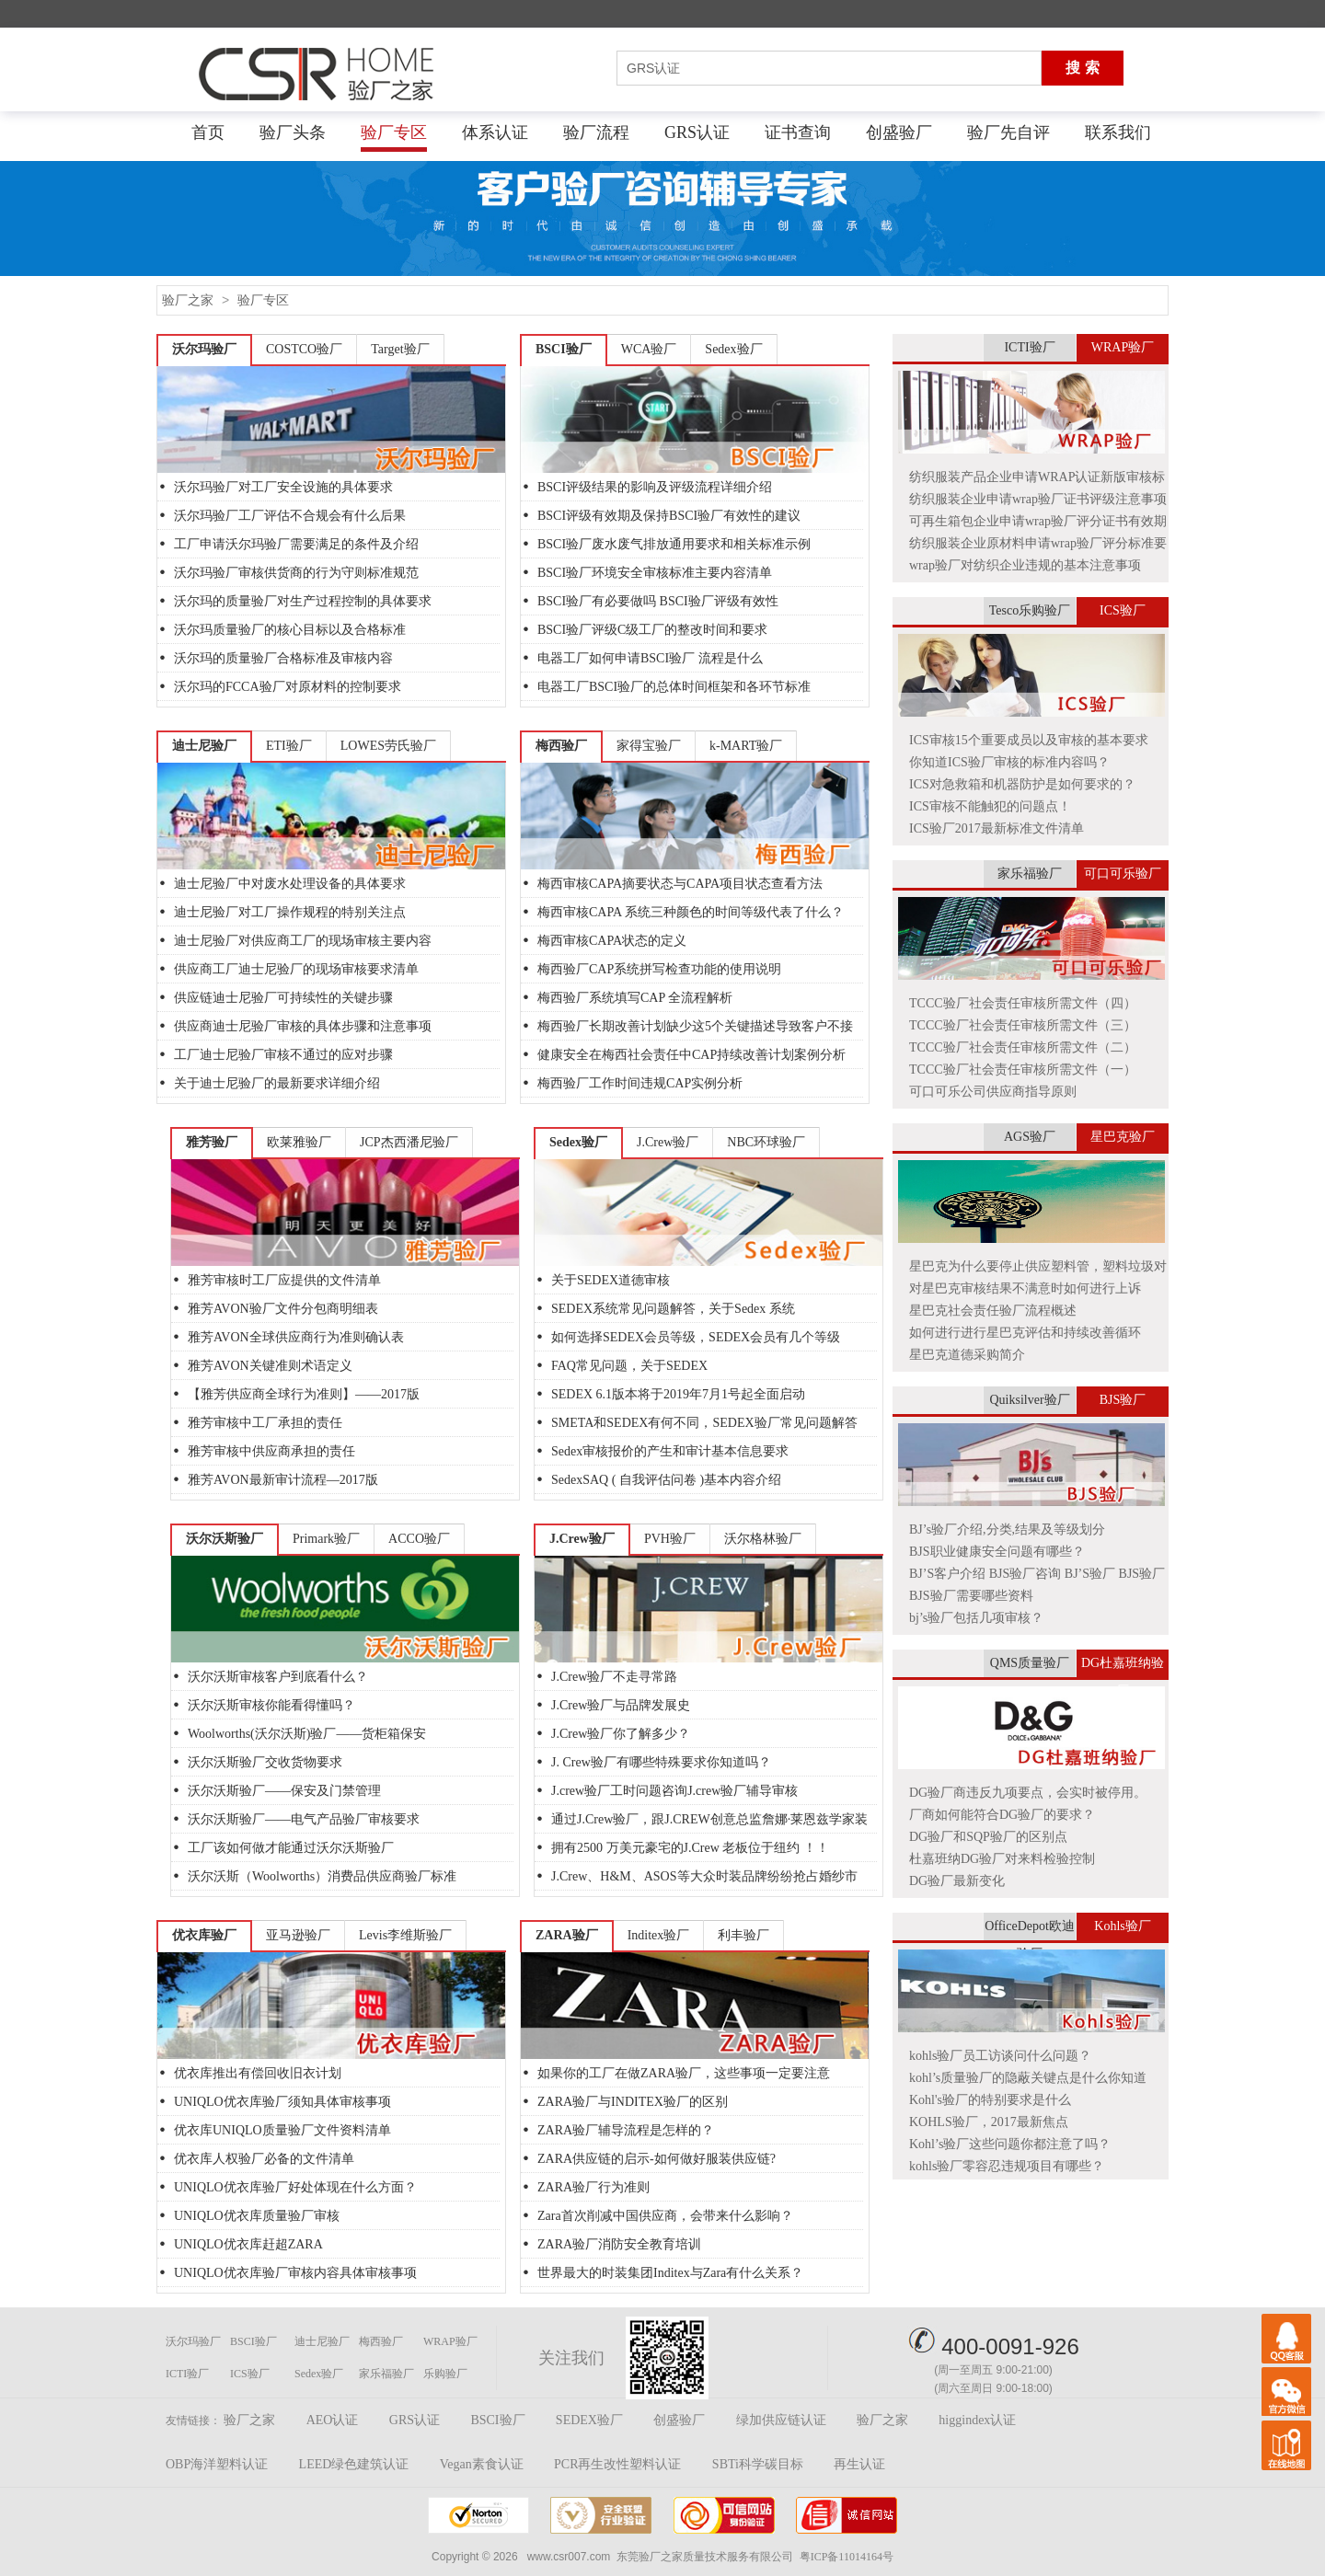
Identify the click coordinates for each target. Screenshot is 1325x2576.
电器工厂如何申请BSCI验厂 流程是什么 (650, 658)
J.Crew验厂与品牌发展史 (620, 1705)
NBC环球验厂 (766, 1142)
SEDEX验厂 (589, 2420)
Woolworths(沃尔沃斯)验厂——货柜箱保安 (307, 1734)
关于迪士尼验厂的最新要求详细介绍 (277, 1083)
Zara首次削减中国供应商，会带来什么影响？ (665, 2216)
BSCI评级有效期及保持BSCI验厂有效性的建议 (669, 516)
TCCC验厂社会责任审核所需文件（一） (1022, 1069)
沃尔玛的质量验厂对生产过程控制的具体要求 (303, 601)
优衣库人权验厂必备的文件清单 (264, 2159)
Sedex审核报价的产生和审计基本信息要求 (670, 1451)
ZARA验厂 (567, 1935)
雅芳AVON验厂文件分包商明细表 (283, 1309)
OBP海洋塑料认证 (217, 2464)
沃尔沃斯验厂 (224, 1539)
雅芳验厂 (211, 1142)
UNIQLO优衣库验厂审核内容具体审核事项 (295, 2273)
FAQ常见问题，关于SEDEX (629, 1366)
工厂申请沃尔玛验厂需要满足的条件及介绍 (296, 544)
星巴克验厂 (1122, 1137)
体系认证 (495, 132)
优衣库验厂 (204, 1935)
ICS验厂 (1123, 610)
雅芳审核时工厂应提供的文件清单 (284, 1280)
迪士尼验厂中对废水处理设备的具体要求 (290, 884)
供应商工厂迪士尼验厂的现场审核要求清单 (296, 969)
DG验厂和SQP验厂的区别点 (988, 1837)
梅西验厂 (561, 746)
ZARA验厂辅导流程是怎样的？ (625, 2130)
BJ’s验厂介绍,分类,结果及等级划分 (1007, 1529)
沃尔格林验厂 (762, 1539)
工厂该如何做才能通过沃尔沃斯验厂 (291, 1848)
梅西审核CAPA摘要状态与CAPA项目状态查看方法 (680, 884)
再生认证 (859, 2464)
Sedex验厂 (733, 349)
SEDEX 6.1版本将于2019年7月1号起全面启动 (678, 1394)
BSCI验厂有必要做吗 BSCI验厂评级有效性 (657, 601)
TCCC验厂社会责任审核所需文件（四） (1022, 1003)
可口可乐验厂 (1122, 873)
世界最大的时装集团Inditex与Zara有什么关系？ (670, 2273)
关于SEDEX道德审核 (610, 1280)
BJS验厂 (1123, 1400)
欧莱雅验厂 (299, 1142)
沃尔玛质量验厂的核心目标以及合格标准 (290, 630)
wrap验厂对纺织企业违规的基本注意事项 (1025, 565)
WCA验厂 (649, 349)
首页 (208, 132)
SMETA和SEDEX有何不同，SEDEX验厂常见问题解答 (704, 1423)
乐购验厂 (445, 2373)
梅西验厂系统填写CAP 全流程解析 (634, 998)
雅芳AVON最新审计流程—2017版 (283, 1480)
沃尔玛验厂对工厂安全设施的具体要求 (283, 487)
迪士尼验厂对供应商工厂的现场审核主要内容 (303, 941)
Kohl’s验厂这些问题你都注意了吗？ (1010, 2144)
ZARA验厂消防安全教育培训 (619, 2244)
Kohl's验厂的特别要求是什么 (990, 2100)
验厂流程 (596, 132)
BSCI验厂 (564, 349)
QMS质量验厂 (1029, 1663)
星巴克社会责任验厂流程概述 (993, 1310)
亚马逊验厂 (298, 1935)
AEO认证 (332, 2420)
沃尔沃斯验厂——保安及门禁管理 (284, 1791)
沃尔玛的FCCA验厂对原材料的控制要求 (287, 687)
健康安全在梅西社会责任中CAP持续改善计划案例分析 (691, 1055)
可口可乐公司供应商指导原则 (993, 1091)
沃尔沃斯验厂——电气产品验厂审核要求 (304, 1819)
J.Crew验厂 (667, 1142)
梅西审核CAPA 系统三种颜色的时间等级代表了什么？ (690, 912)
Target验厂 (400, 349)
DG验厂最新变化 (957, 1881)
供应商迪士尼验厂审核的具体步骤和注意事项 (303, 1026)
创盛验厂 (899, 132)
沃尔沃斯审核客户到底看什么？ (278, 1677)
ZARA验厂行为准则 (593, 2187)
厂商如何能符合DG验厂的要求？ (1002, 1815)
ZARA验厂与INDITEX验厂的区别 (632, 2102)
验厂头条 (292, 132)
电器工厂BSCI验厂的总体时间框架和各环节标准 (674, 687)
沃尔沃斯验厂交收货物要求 (265, 1762)
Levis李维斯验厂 (405, 1935)
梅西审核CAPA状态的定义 (611, 941)
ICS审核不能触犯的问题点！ (990, 806)
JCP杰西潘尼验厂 (409, 1142)
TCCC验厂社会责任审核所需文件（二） (1022, 1047)
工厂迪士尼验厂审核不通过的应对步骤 (283, 1055)
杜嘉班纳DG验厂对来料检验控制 (1002, 1859)
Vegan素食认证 (482, 2464)
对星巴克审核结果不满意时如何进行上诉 (1025, 1288)
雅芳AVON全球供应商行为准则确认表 (296, 1337)
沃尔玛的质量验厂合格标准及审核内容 (283, 658)
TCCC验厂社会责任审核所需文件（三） (1022, 1025)
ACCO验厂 (419, 1539)
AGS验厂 (1029, 1137)
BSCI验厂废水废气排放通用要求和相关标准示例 (674, 544)
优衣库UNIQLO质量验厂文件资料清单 (282, 2130)
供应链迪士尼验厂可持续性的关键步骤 (283, 998)
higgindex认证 (977, 2420)
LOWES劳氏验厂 (388, 746)
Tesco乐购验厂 (1029, 610)
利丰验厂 (743, 1935)
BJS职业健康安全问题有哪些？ (997, 1551)
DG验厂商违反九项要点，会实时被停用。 (1027, 1793)
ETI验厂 (289, 746)
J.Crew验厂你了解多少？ (620, 1734)
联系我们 (1118, 132)
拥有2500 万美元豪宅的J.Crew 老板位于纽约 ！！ (690, 1848)
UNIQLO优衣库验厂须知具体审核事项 (282, 2102)
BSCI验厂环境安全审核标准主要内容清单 (654, 573)
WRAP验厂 (1122, 347)
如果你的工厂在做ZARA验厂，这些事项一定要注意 (683, 2073)
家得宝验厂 (648, 746)
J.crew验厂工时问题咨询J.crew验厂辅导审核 (674, 1791)
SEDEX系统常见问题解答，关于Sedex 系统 (673, 1309)
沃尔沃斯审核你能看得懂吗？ (271, 1705)
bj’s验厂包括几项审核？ (976, 1618)
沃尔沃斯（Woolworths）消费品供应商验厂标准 (322, 1876)
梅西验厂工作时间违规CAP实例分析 (640, 1083)
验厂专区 (394, 132)
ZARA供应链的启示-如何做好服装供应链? (656, 2159)
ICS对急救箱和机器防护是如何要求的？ (1022, 784)
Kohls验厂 (1122, 1926)
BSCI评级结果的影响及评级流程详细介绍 (654, 487)
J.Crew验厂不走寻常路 (614, 1677)
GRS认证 (697, 132)
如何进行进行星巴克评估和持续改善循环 (1025, 1333)
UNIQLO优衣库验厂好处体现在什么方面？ (295, 2187)
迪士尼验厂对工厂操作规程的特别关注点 (290, 912)
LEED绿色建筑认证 (354, 2464)
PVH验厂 (670, 1539)
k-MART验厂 (745, 746)
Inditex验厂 (659, 1935)
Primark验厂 (326, 1539)
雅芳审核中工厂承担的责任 (265, 1423)
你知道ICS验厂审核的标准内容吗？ (1009, 762)
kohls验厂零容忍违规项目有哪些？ (1006, 2166)
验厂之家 (187, 300)
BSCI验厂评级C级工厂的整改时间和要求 (652, 630)
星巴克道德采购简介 (967, 1355)
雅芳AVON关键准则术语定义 (270, 1366)
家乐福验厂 (1029, 873)
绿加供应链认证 (781, 2420)
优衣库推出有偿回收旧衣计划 (257, 2073)
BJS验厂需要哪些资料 (971, 1596)
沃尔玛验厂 (204, 349)
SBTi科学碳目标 (757, 2464)
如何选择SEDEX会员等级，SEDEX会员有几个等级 (695, 1337)
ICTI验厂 (1029, 347)
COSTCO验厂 (304, 349)
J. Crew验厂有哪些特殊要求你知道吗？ (661, 1762)
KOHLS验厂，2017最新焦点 (988, 2122)
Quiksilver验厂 (1029, 1400)
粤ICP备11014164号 (846, 2556)
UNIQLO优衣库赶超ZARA (248, 2244)
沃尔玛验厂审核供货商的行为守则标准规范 (296, 573)
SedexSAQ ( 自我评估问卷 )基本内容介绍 (666, 1480)
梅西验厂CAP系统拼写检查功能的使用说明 (659, 969)
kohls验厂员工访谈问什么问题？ (1000, 2056)
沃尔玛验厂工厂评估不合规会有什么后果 (290, 516)
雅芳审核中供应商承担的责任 (271, 1451)
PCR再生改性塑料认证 (617, 2464)
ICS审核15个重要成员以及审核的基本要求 (1028, 740)
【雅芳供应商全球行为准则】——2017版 (304, 1394)
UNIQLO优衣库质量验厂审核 (257, 2216)
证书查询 (798, 132)
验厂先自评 (1008, 132)
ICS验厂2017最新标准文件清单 (996, 828)
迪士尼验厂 (204, 746)
